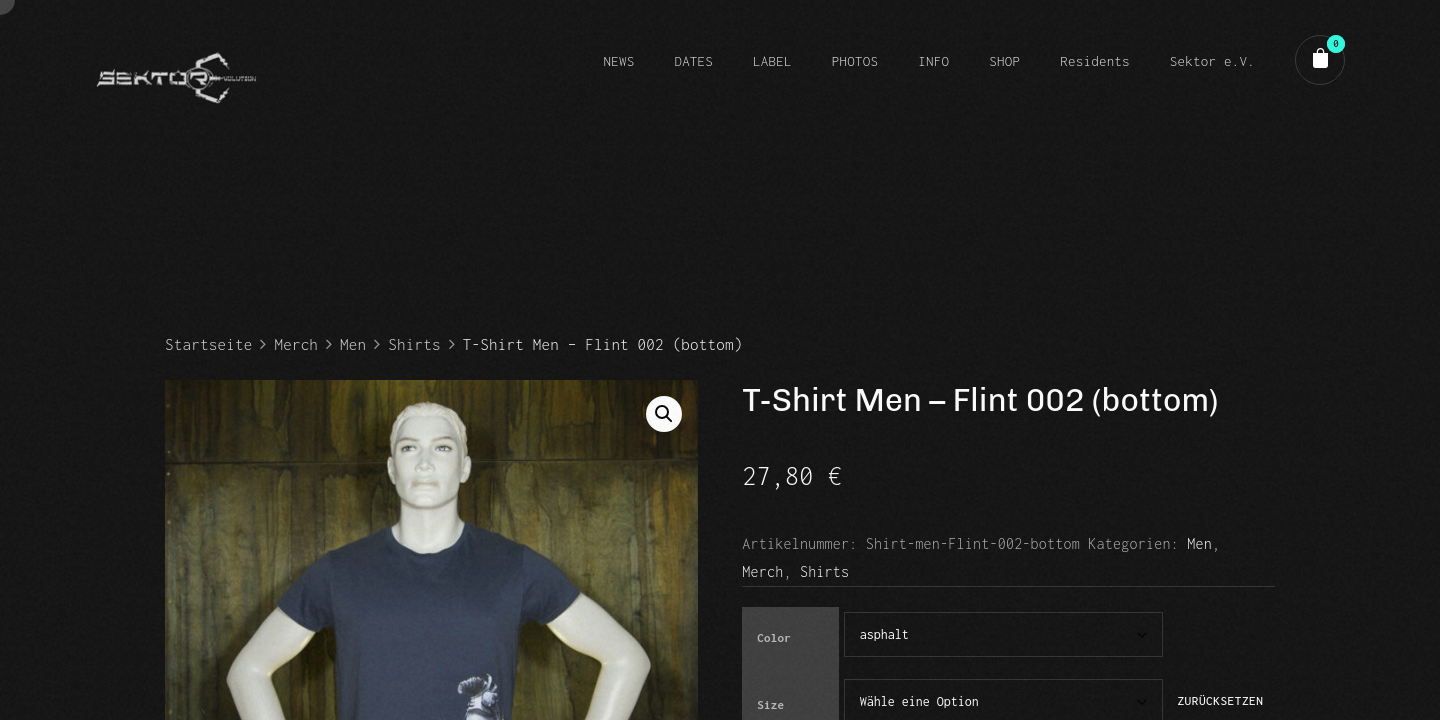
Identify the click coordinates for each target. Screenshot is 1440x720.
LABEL (772, 61)
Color (774, 637)
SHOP (1004, 61)
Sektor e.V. (1212, 61)
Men (353, 344)
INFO (933, 61)
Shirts (414, 344)
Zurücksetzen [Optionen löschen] (1220, 701)
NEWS (618, 61)
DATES (693, 61)
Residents (1095, 61)
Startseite (208, 344)
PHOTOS (855, 61)
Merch (296, 344)
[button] (664, 414)
